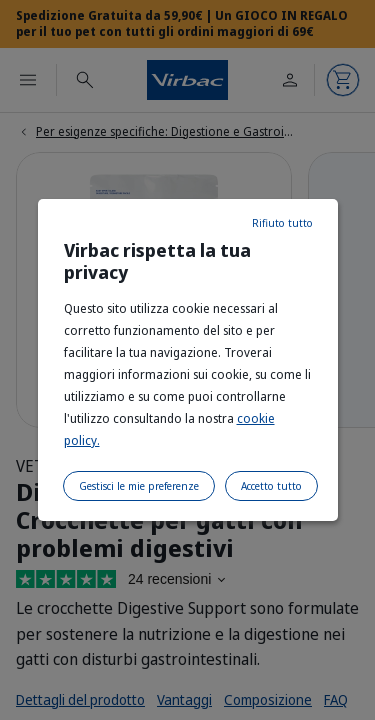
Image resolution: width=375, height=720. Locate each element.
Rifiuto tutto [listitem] (282, 223)
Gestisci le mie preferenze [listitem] (139, 486)
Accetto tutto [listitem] (271, 486)
